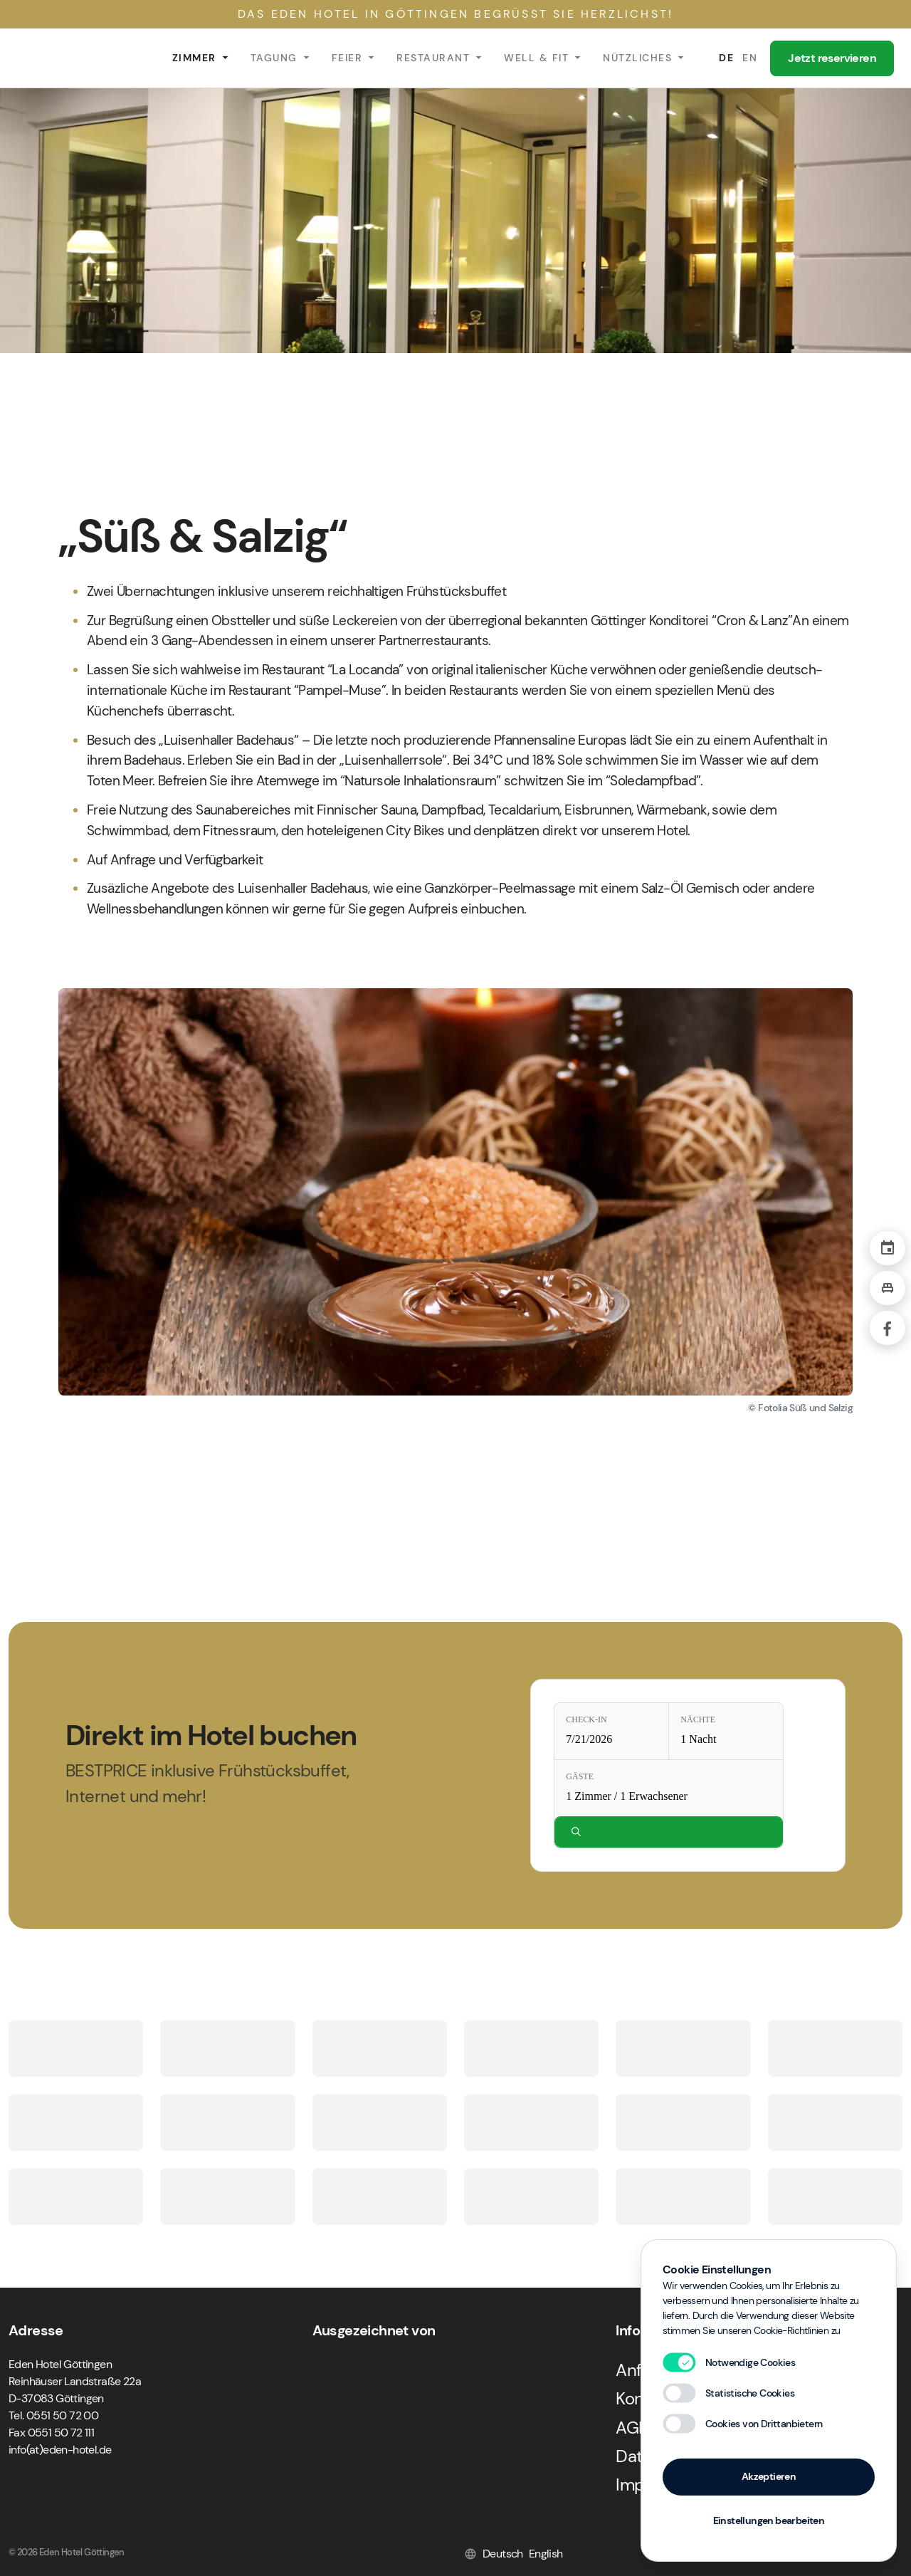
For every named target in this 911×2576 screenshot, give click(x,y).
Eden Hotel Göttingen (77, 58)
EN (749, 57)
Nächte (697, 1719)
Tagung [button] (274, 57)
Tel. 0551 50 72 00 (53, 2415)
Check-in (586, 1719)
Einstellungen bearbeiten (769, 2520)
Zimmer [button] (194, 57)
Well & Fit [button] (536, 57)
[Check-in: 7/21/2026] (611, 1731)
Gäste (580, 1776)
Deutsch (503, 2553)
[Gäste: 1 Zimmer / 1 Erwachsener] (668, 1788)
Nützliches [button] (637, 57)
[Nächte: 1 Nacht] (726, 1731)
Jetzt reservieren (832, 58)
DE (726, 57)
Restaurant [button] (433, 57)
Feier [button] (347, 57)
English (546, 2553)
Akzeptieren (769, 2476)
